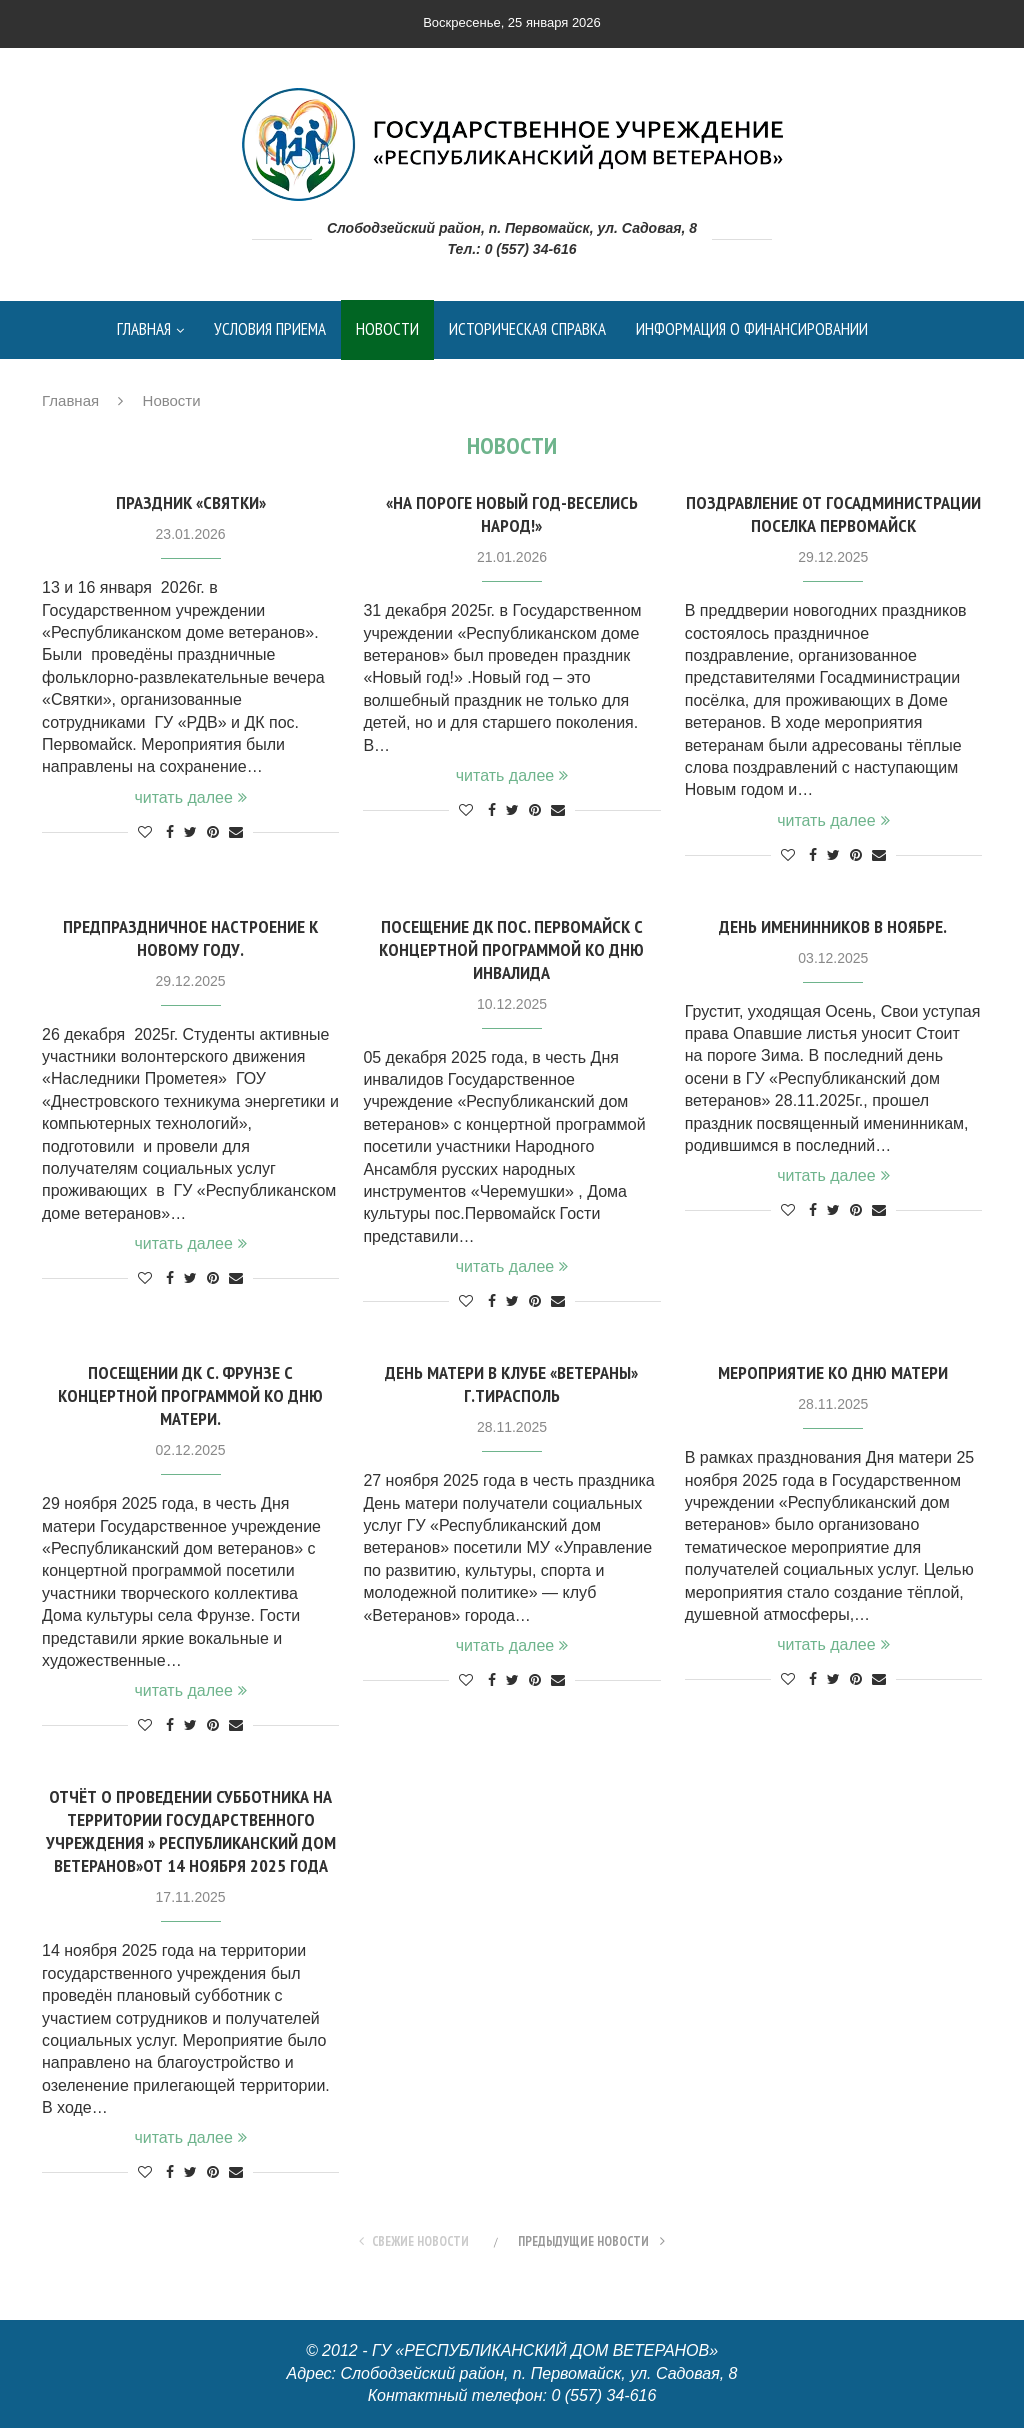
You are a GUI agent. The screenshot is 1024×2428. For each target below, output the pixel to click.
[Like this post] (145, 832)
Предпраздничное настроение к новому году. (190, 938)
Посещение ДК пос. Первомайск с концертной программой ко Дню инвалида (511, 949)
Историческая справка (527, 329)
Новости (387, 329)
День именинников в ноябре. (833, 926)
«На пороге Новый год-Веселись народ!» (512, 514)
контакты (666, 388)
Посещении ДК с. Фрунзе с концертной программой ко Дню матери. (190, 1395)
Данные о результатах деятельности (248, 388)
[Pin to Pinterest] (213, 832)
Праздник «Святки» (191, 502)
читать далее (190, 797)
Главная (144, 329)
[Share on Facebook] (170, 832)
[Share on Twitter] (190, 832)
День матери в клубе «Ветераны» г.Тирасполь (511, 1384)
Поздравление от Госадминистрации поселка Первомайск (833, 514)
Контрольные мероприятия (505, 388)
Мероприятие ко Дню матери (833, 1372)
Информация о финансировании (752, 329)
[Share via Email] (236, 832)
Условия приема (270, 329)
